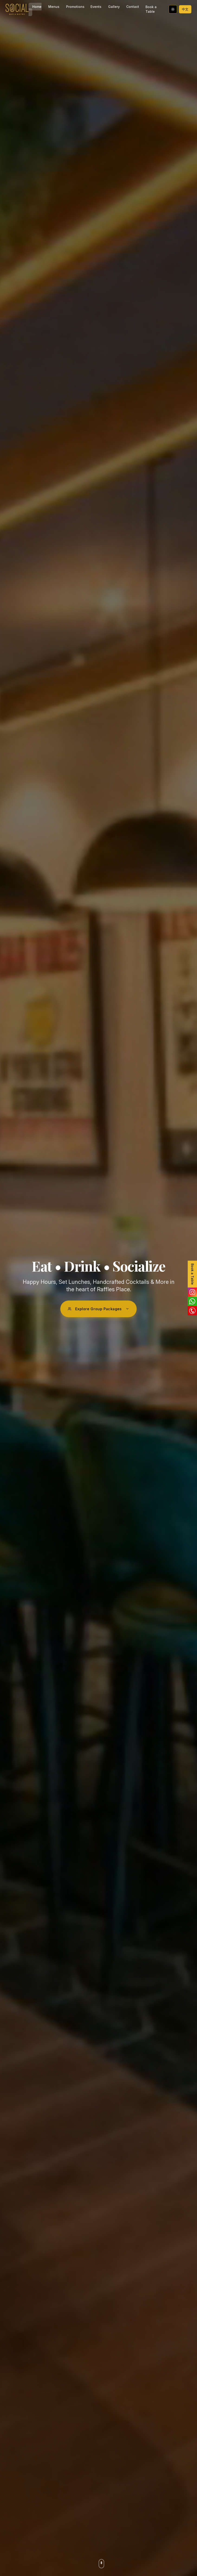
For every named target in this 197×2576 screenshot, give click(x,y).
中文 (185, 9)
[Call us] (177, 1310)
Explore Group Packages (98, 1308)
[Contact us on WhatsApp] (177, 1301)
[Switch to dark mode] (173, 9)
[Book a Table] (177, 1274)
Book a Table (151, 9)
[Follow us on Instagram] (177, 1292)
